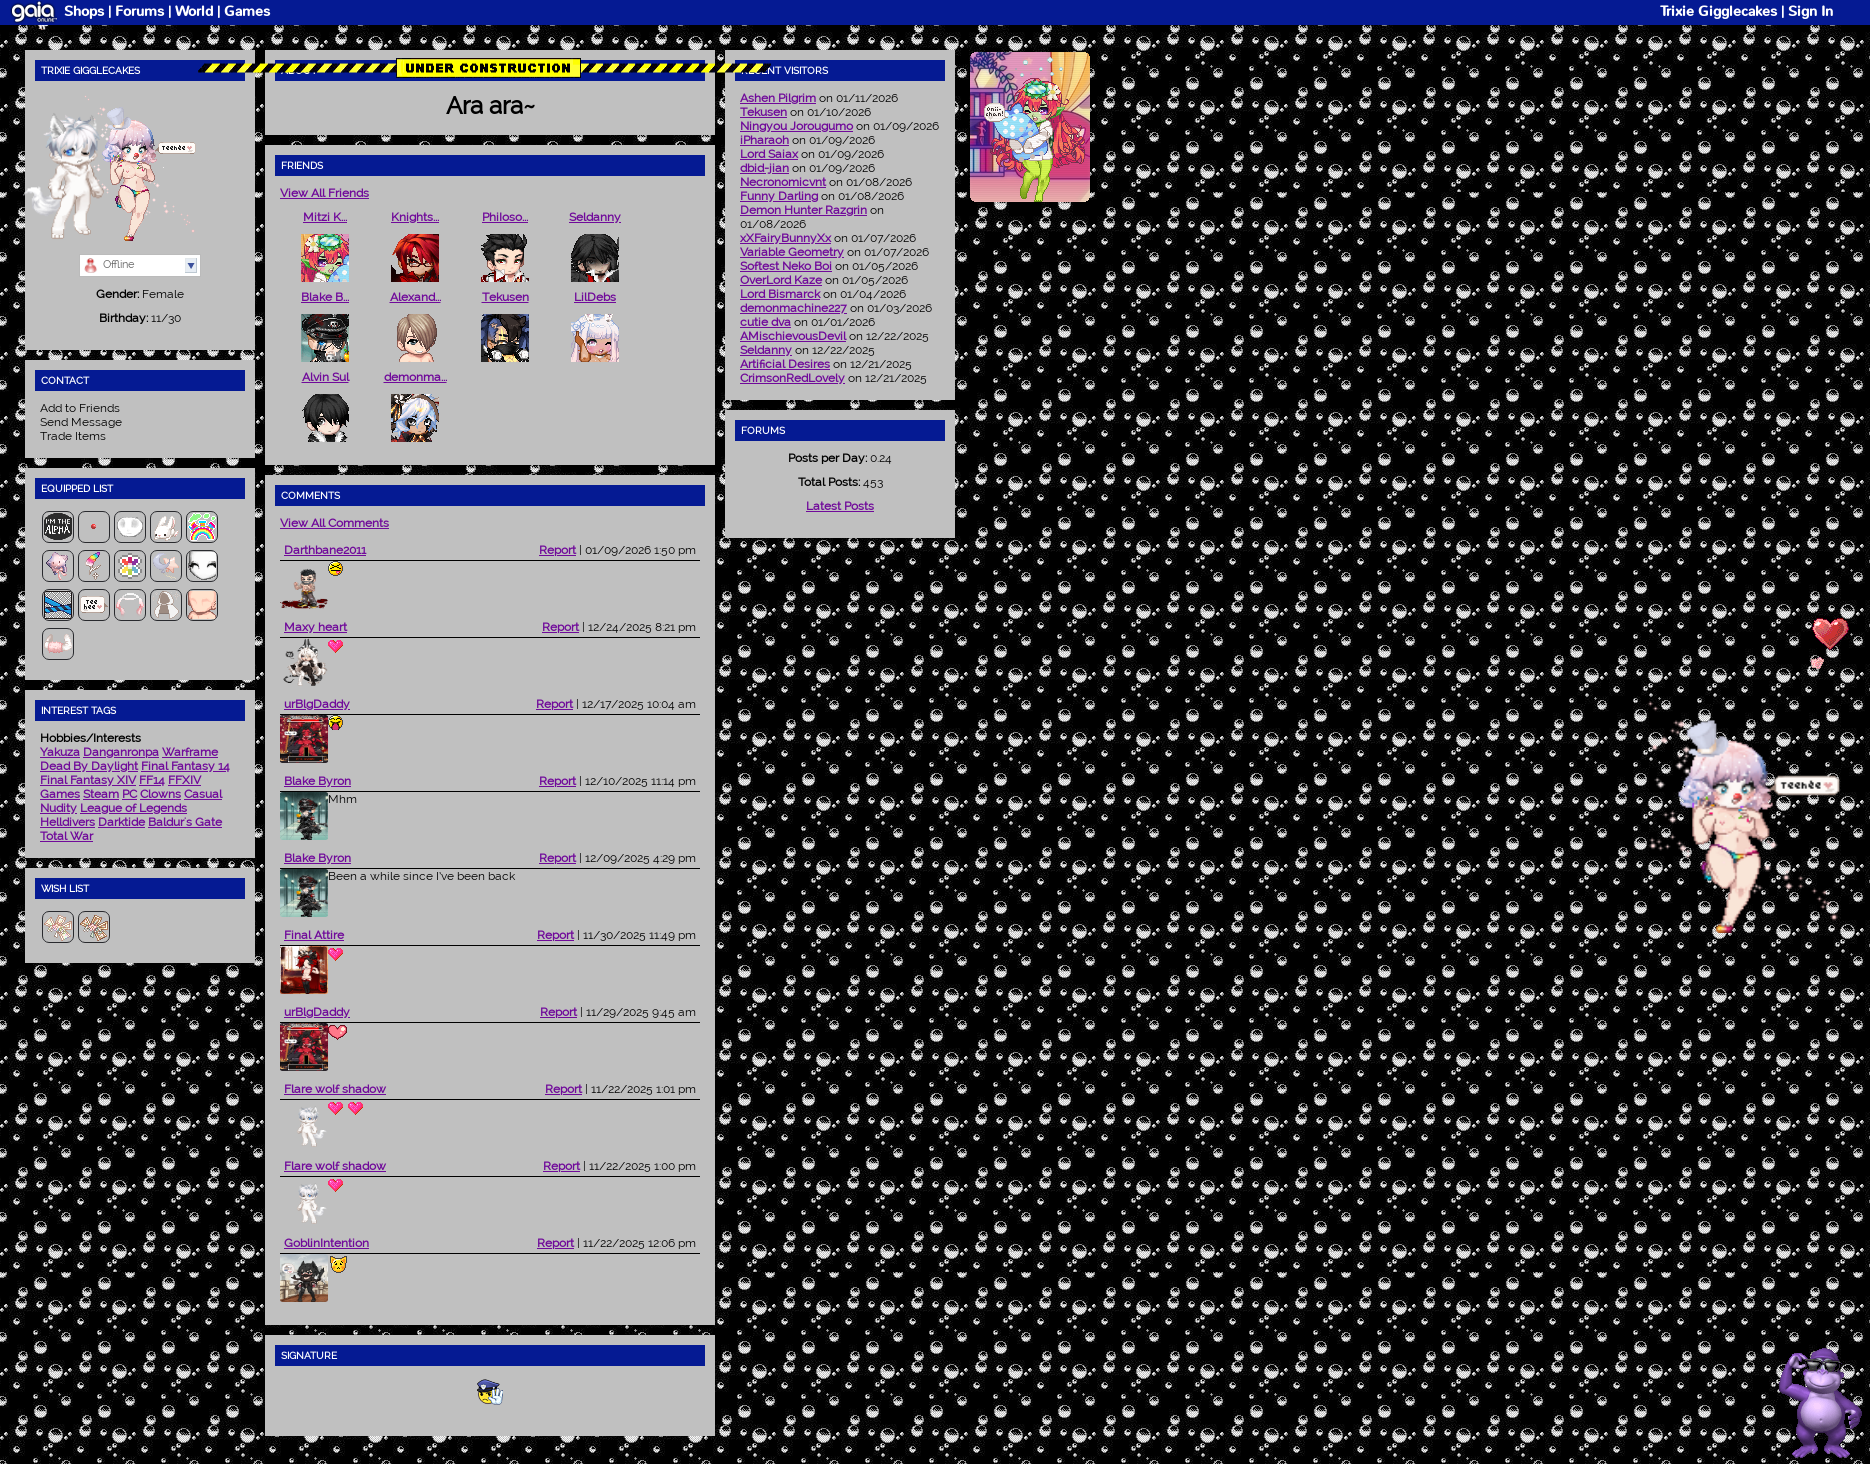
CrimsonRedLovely (792, 378)
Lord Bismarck (780, 294)
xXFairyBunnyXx (785, 238)
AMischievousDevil (793, 336)
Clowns (160, 794)
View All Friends (324, 193)
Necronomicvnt (783, 182)
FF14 (152, 780)
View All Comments (334, 523)
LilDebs (595, 297)
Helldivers (67, 822)
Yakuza (60, 752)
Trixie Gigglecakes (1718, 11)
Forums (139, 11)
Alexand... (415, 297)
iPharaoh (764, 140)
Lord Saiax (769, 154)
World (194, 11)
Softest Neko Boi (786, 266)
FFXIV (184, 780)
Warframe (190, 752)
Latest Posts (840, 506)
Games (247, 11)
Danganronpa (121, 752)
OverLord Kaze (781, 280)
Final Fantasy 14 (185, 766)
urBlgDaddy (317, 704)
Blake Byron (317, 781)
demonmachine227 (793, 308)
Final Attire (314, 935)
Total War (66, 836)
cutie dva (765, 322)
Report (557, 550)
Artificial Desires (785, 364)
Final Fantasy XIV (88, 780)
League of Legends (133, 808)
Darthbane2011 (325, 550)
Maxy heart (315, 627)
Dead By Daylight (89, 766)
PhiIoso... (505, 217)
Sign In (1810, 11)
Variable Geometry (792, 252)
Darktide (121, 822)
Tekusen (505, 297)
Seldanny (595, 217)
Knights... (415, 217)
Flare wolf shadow (335, 1089)
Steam (101, 794)
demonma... (415, 377)
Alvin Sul (325, 377)
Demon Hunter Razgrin (803, 210)
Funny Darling (779, 196)
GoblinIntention (326, 1243)
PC (129, 794)
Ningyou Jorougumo (796, 126)
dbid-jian (764, 168)
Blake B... (325, 297)
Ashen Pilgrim (778, 98)
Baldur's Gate (185, 822)
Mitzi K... (325, 217)
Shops (84, 11)
